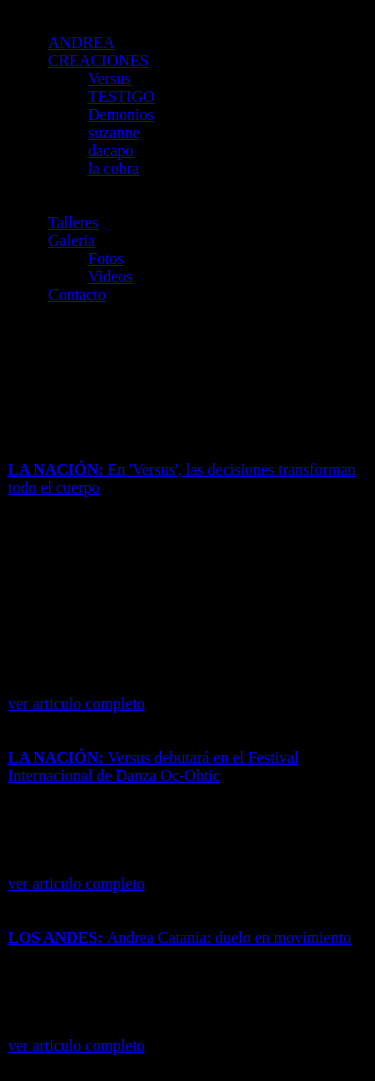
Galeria (71, 240)
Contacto (77, 294)
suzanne (114, 132)
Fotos (106, 258)
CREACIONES (98, 60)
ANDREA (81, 42)
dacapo (110, 150)
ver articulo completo (76, 703)
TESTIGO (121, 96)
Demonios (121, 114)
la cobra (113, 168)
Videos (110, 276)
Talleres (73, 222)
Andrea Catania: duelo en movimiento (179, 937)
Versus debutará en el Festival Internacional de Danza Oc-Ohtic (153, 766)
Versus (109, 78)
